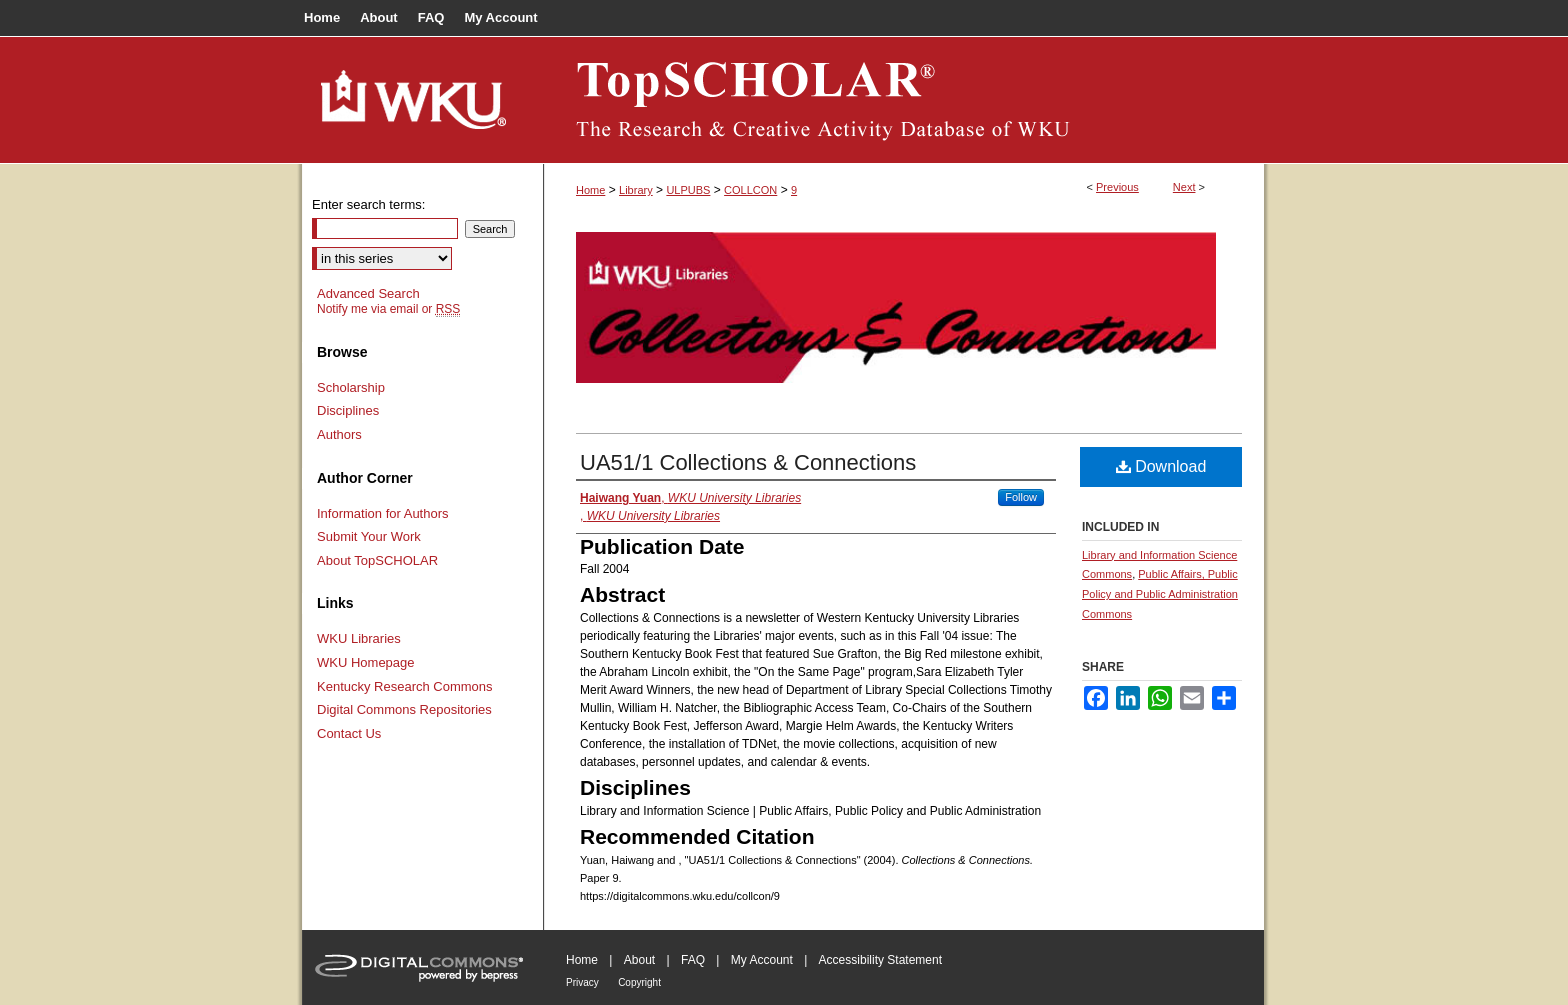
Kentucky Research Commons (405, 686)
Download (1161, 466)
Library (636, 190)
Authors (339, 434)
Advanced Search (368, 293)
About (639, 960)
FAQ (693, 960)
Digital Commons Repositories (404, 709)
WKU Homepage (366, 662)
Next (1184, 187)
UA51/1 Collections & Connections (748, 462)
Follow (1021, 497)
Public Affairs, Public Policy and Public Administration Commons (1160, 594)
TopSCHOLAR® (904, 100)
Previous (1117, 187)
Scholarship (351, 387)
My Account (762, 960)
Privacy (582, 982)
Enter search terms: (368, 204)
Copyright (639, 982)
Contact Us (349, 733)
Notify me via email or (388, 309)
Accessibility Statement (880, 960)
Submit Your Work (369, 536)
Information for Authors (383, 513)
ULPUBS (688, 190)
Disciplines (348, 410)
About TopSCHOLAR (377, 560)
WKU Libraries (359, 638)
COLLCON (750, 190)
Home (590, 190)
